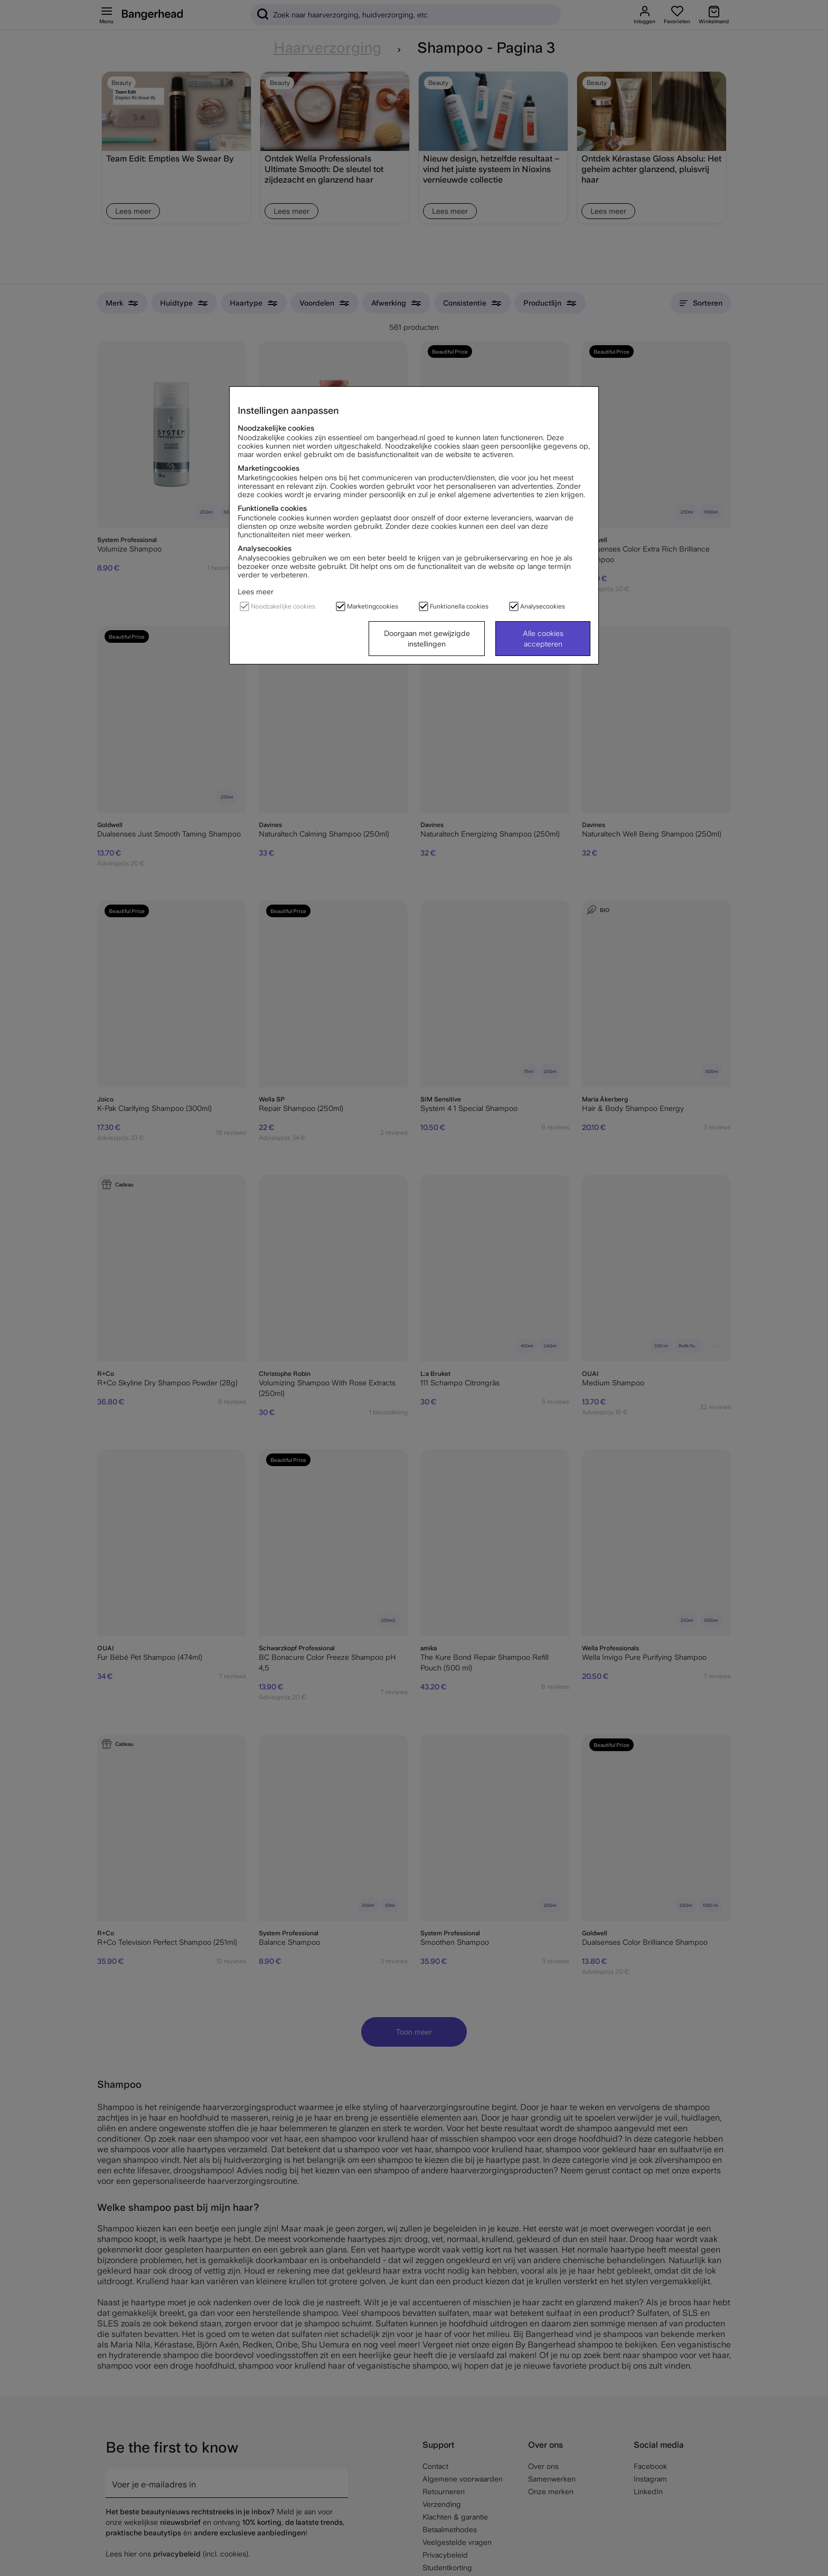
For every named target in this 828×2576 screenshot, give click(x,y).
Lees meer (256, 591)
